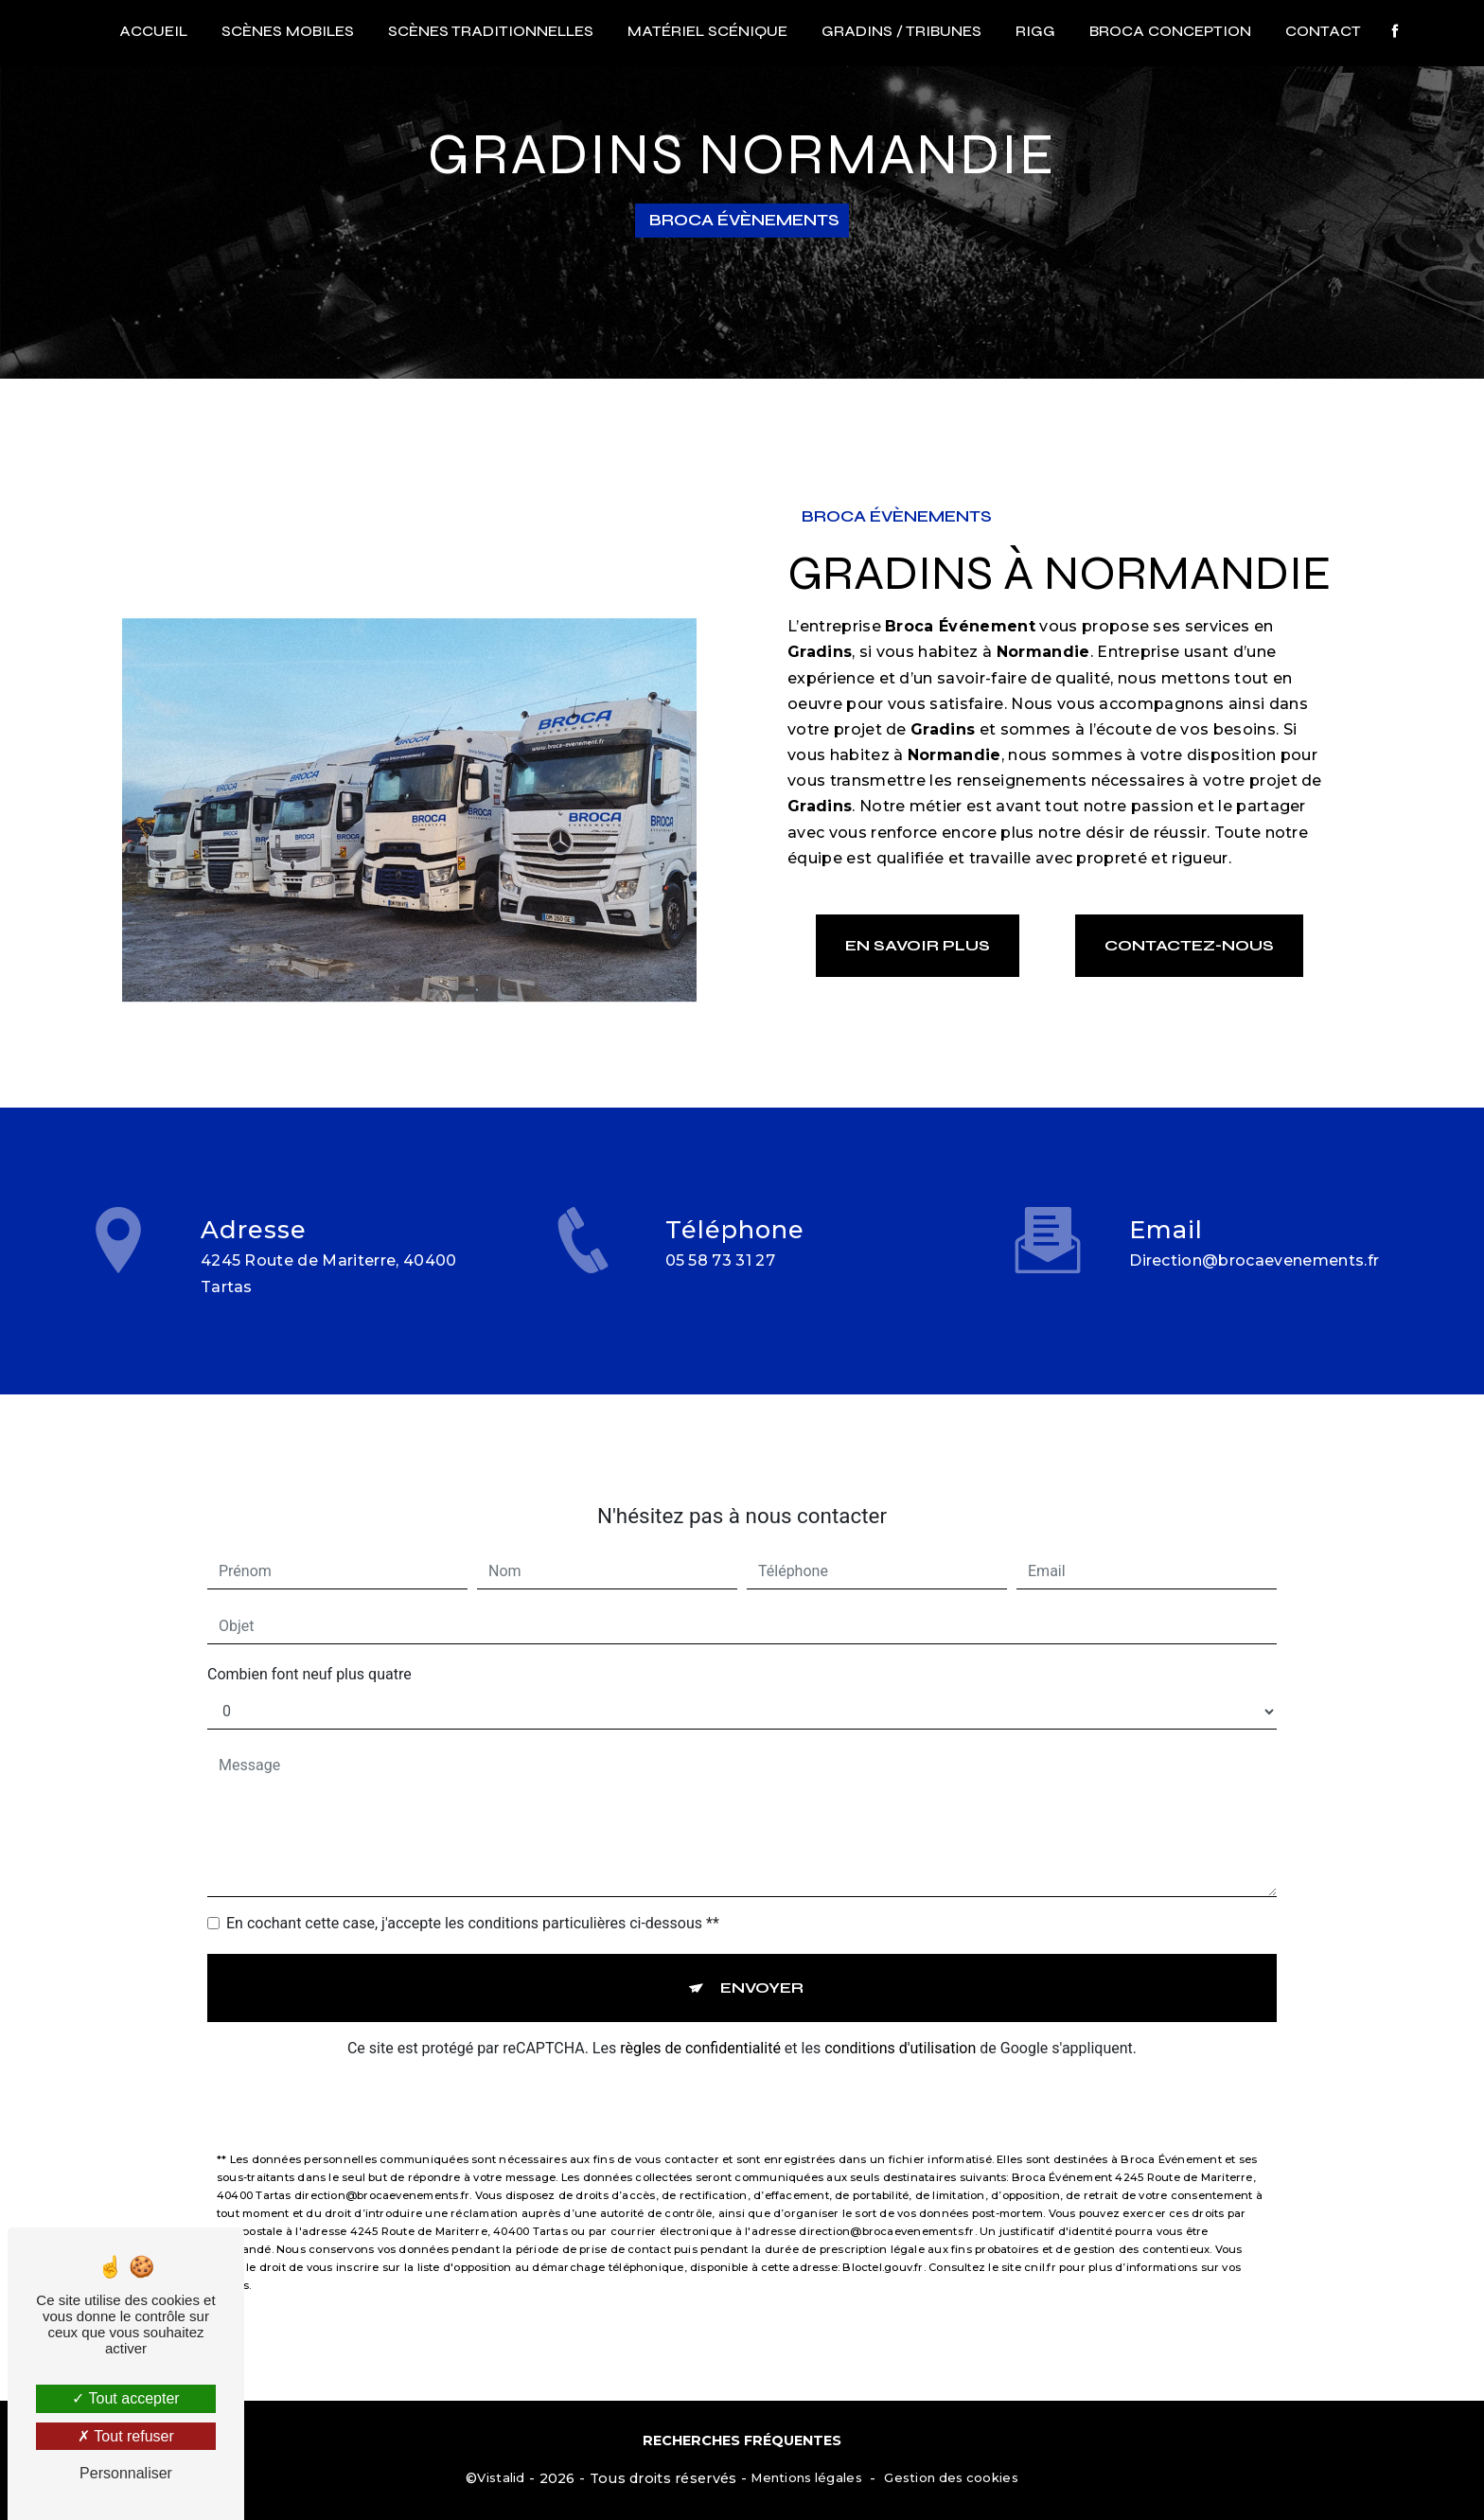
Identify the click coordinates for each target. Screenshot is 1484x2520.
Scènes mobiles (287, 31)
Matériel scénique (707, 31)
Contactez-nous (1189, 945)
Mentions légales (806, 2477)
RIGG (1035, 31)
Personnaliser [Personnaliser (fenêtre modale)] (126, 2473)
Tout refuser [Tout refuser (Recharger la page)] (126, 2436)
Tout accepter (125, 2398)
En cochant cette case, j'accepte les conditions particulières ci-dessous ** (472, 1901)
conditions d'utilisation (900, 2026)
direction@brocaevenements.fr (1254, 1239)
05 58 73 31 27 (720, 1283)
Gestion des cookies (950, 2477)
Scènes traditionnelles (490, 31)
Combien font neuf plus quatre (309, 1652)
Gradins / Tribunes (901, 31)
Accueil (153, 31)
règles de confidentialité (700, 2026)
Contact (1323, 31)
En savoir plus (917, 945)
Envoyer (762, 1966)
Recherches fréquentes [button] (742, 2440)
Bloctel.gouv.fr (882, 2245)
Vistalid (500, 2477)
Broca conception (1170, 31)
